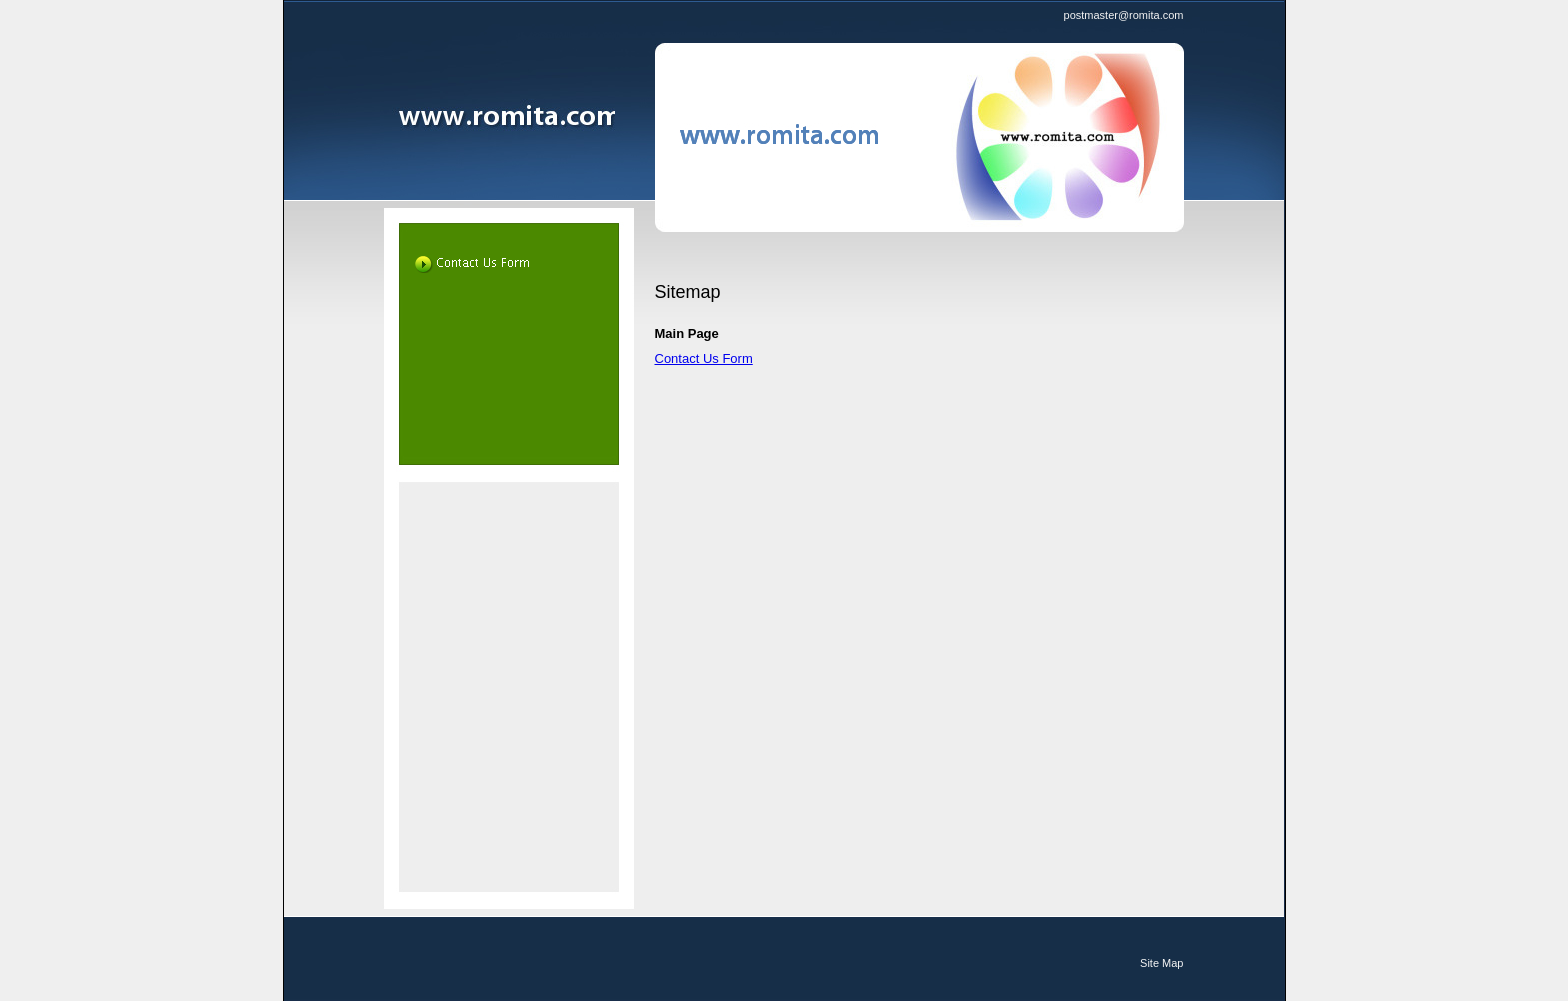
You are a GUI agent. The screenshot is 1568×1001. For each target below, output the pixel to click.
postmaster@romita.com (1124, 15)
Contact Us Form (704, 358)
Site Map (1161, 963)
